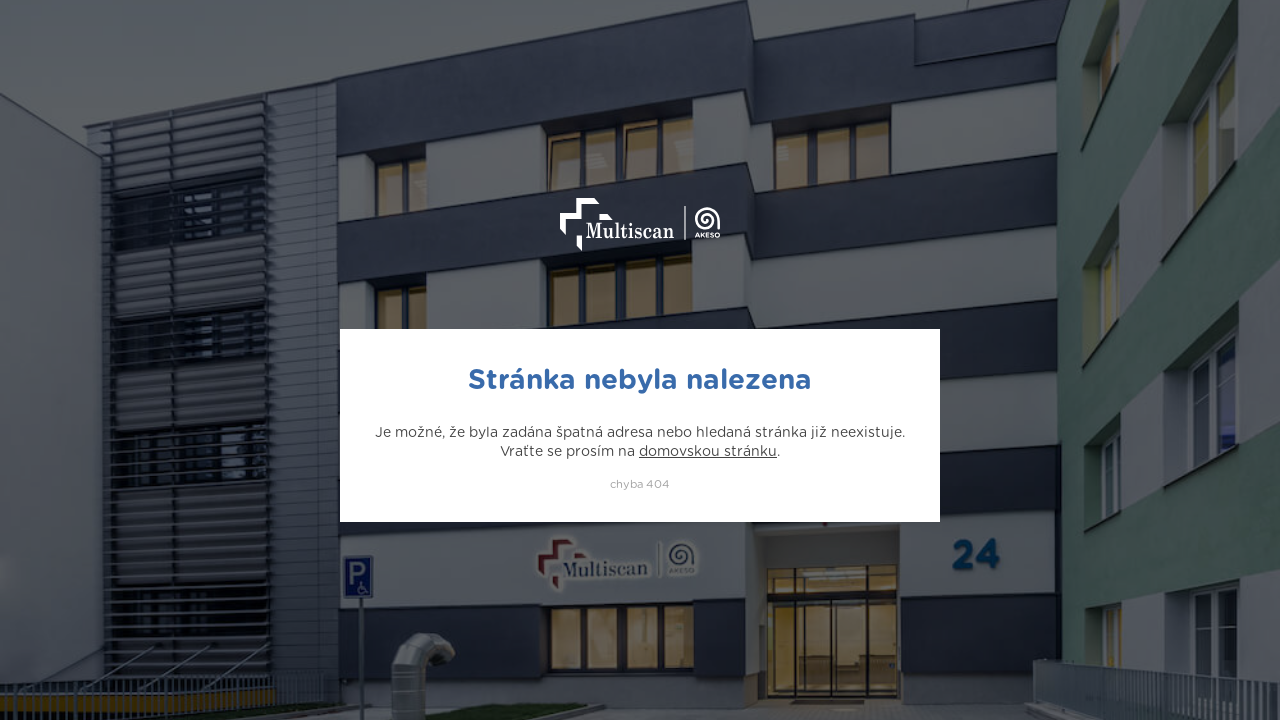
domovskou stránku (708, 452)
